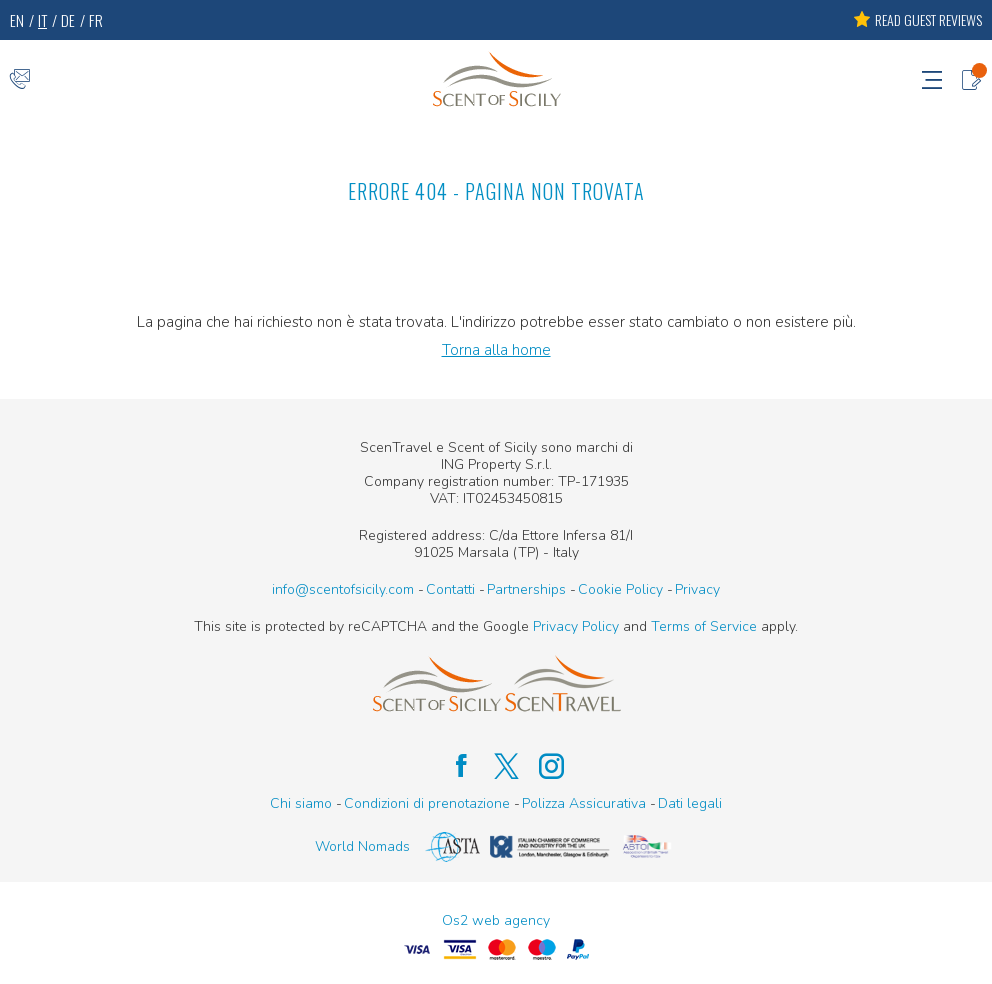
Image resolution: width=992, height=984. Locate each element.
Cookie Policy (620, 589)
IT (42, 20)
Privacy (697, 589)
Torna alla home (496, 350)
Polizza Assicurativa (584, 803)
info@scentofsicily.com (343, 589)
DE (68, 20)
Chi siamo (301, 803)
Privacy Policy (576, 626)
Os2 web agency (496, 920)
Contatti (450, 589)
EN (17, 20)
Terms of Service (704, 626)
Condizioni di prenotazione (427, 803)
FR (96, 20)
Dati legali (690, 803)
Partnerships (526, 589)
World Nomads (362, 846)
